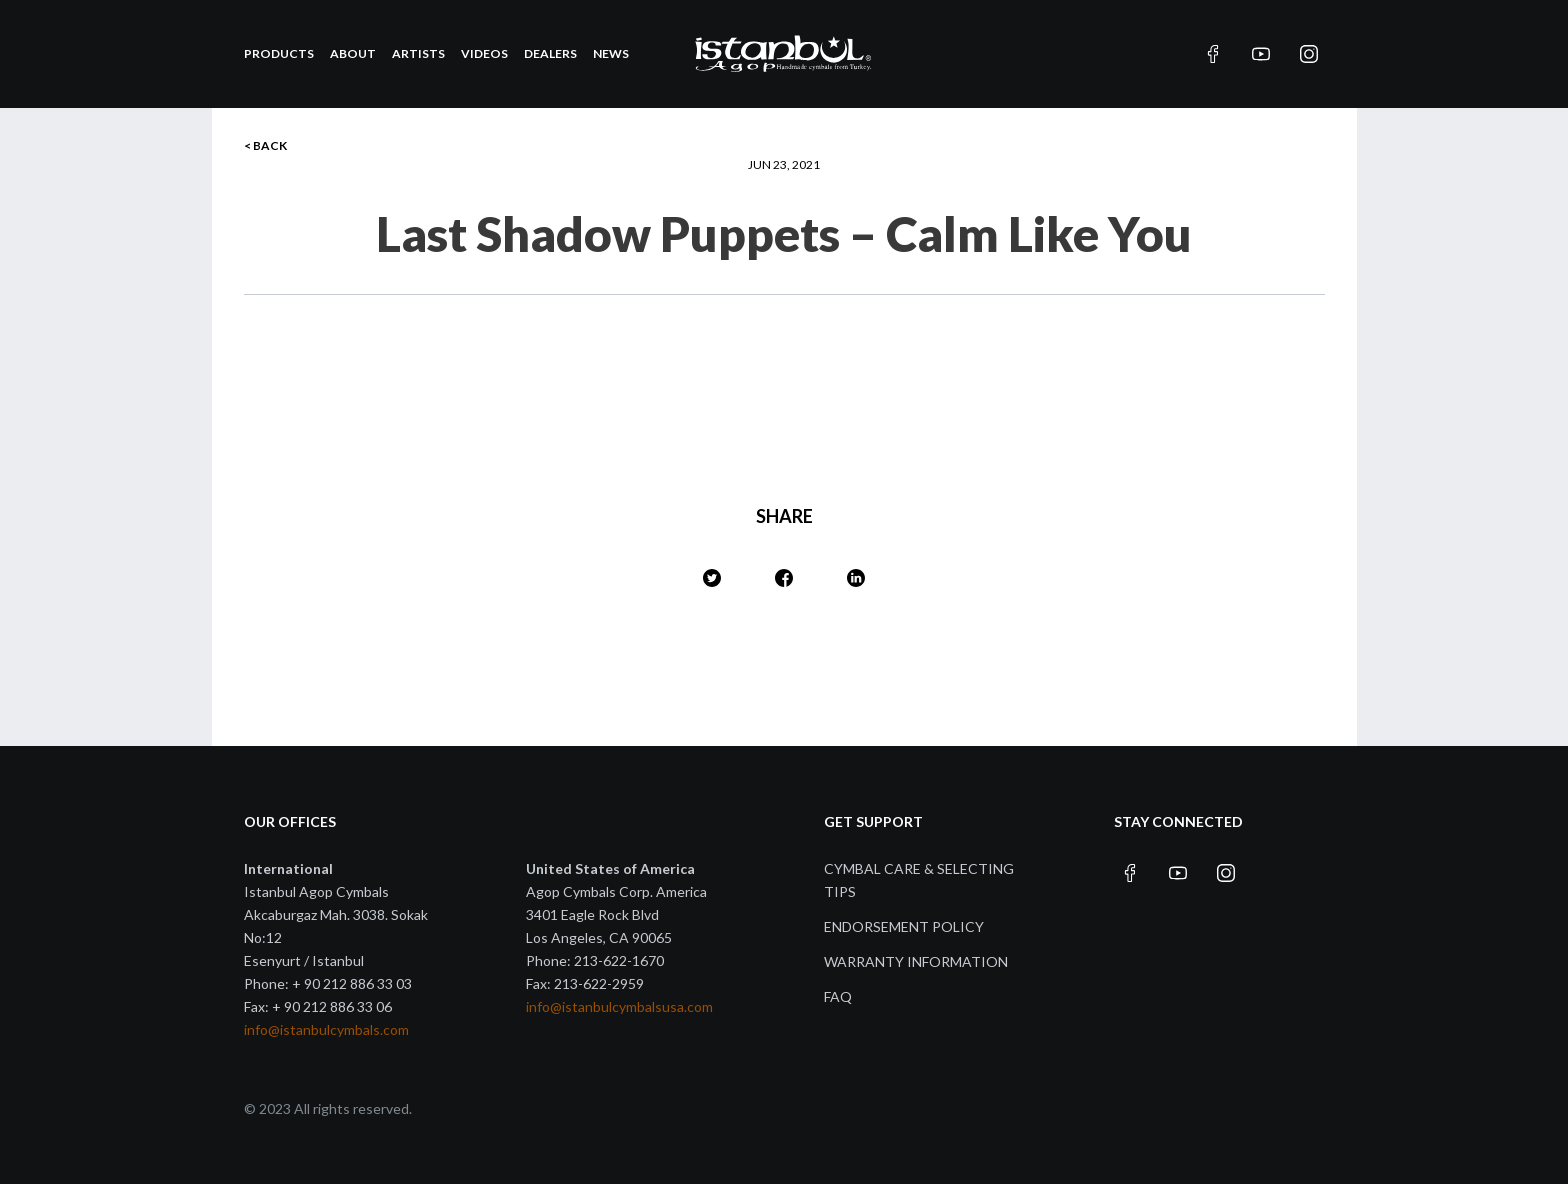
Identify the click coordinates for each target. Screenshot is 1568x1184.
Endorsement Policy (904, 926)
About (353, 53)
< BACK (265, 145)
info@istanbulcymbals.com (326, 1029)
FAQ (838, 996)
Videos (484, 53)
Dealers (550, 53)
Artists (418, 53)
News (611, 53)
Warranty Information (916, 961)
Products (279, 53)
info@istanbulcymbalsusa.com (619, 1006)
